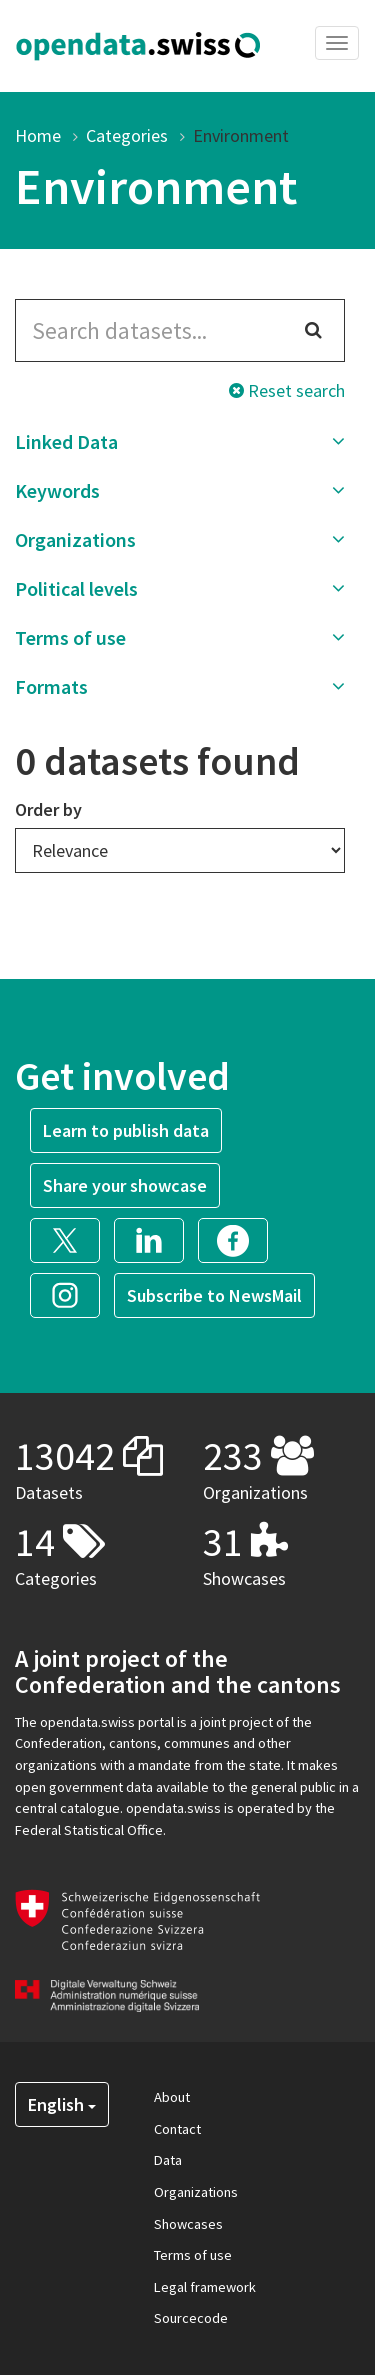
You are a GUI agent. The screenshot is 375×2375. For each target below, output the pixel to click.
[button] (180, 442)
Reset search (287, 390)
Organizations (196, 2192)
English (62, 2104)
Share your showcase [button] (125, 1185)
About (172, 2097)
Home (38, 135)
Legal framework (205, 2287)
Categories (127, 135)
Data (168, 2160)
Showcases (188, 2224)
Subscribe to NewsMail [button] (214, 1295)
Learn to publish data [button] (126, 1130)
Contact (177, 2129)
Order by (48, 809)
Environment (241, 135)
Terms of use (193, 2255)
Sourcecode (191, 2318)
